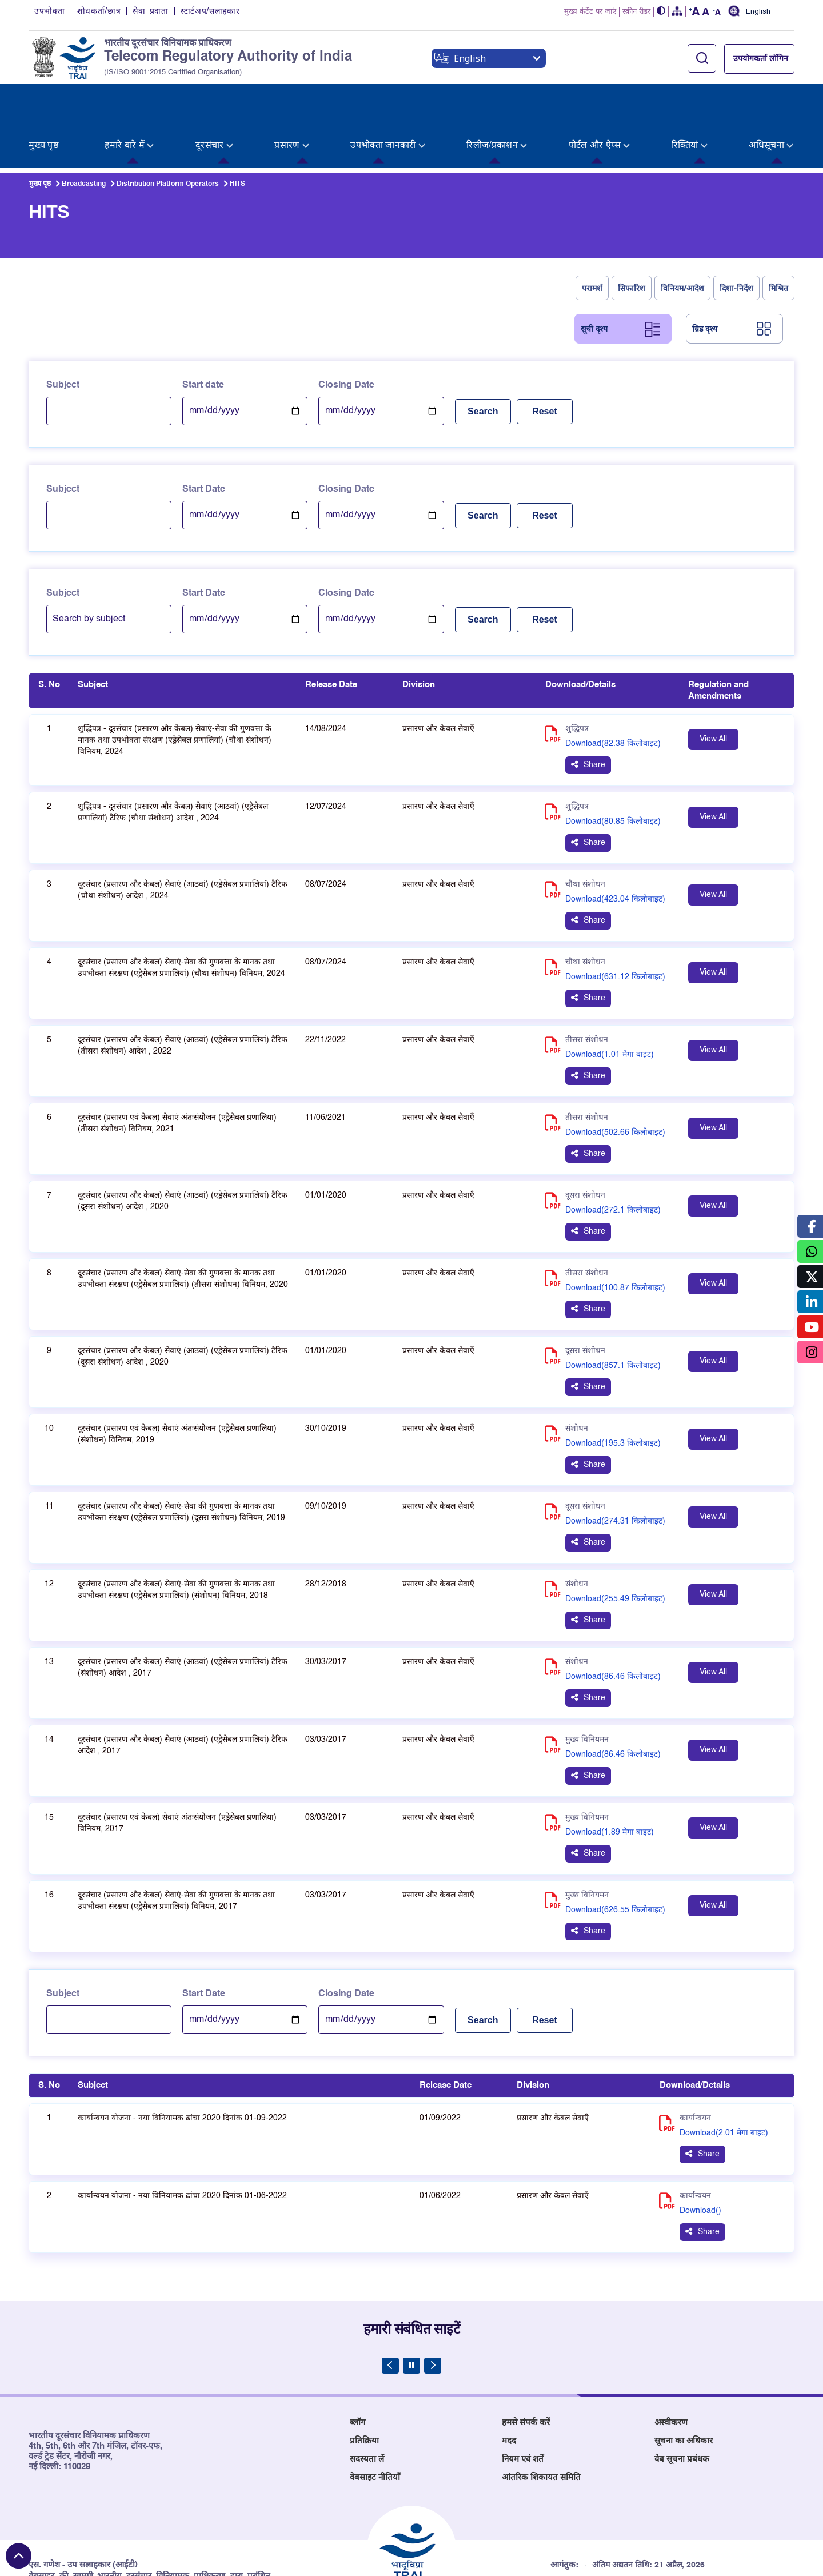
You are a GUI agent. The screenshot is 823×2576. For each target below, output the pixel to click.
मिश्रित (778, 233)
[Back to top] (18, 2556)
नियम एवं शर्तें (523, 2404)
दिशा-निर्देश (736, 233)
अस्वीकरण (671, 2367)
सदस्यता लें (367, 2404)
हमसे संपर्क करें (526, 2367)
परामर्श (592, 233)
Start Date (203, 434)
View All (713, 684)
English (758, 13)
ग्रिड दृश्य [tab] (704, 273)
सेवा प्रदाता (150, 13)
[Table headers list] (411, 635)
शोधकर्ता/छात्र (99, 13)
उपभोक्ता (49, 13)
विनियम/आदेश (683, 233)
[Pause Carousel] (411, 2311)
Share (594, 710)
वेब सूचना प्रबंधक (681, 2404)
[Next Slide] (432, 2311)
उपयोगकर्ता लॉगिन (760, 60)
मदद (509, 2386)
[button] (661, 12)
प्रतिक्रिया (364, 2386)
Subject (62, 330)
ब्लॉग (357, 2367)
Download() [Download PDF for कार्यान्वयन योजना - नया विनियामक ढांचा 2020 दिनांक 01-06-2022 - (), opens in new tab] (700, 2156)
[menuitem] (46, 101)
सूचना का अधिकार (683, 2386)
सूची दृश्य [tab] (594, 273)
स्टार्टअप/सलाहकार (210, 13)
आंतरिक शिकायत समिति (541, 2422)
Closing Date (346, 330)
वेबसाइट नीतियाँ (375, 2422)
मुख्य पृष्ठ (40, 129)
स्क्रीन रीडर (636, 13)
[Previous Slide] (390, 2311)
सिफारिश (631, 233)
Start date (203, 330)
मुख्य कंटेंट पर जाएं (590, 13)
